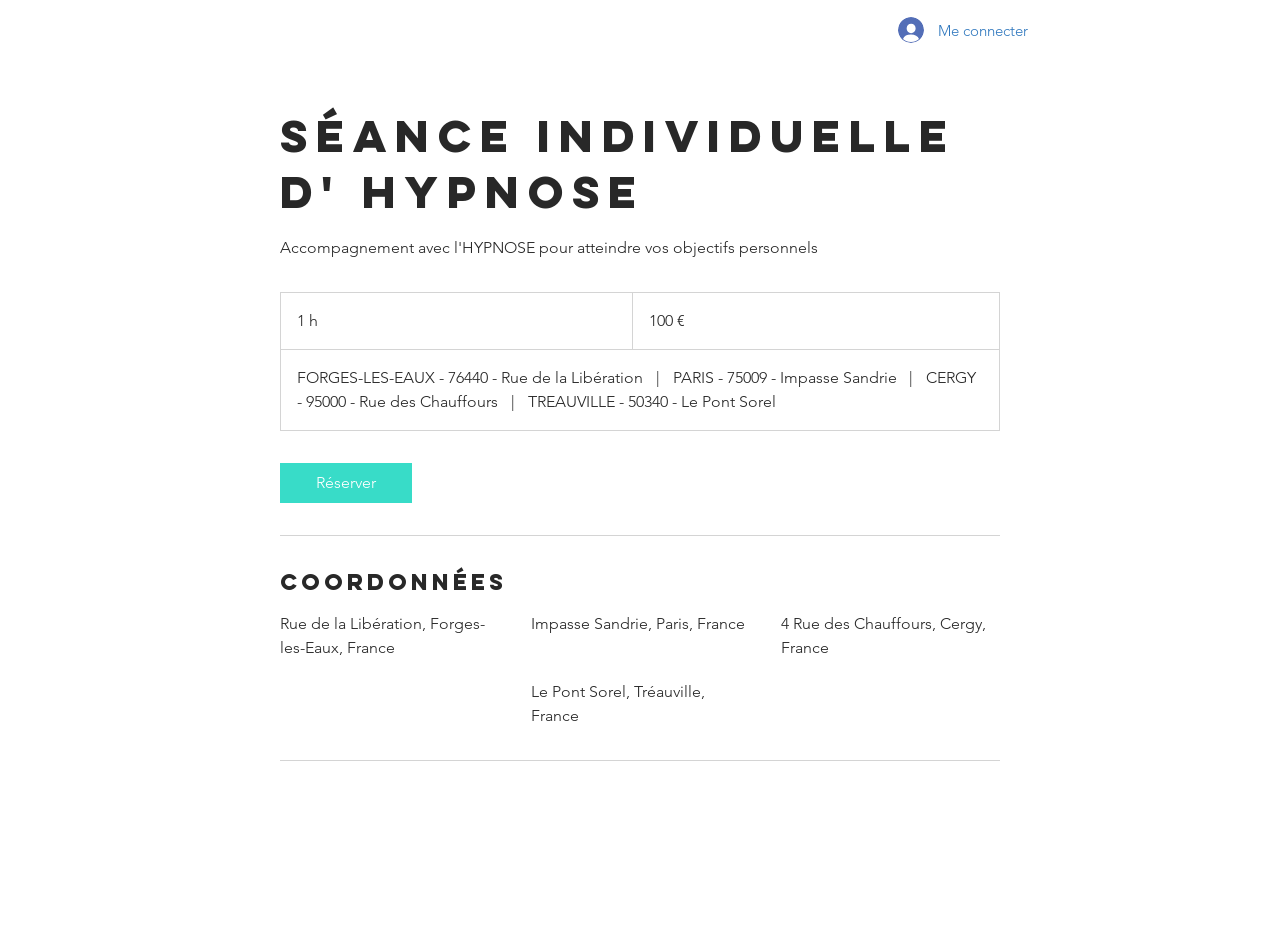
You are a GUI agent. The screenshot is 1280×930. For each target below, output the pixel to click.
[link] (346, 483)
